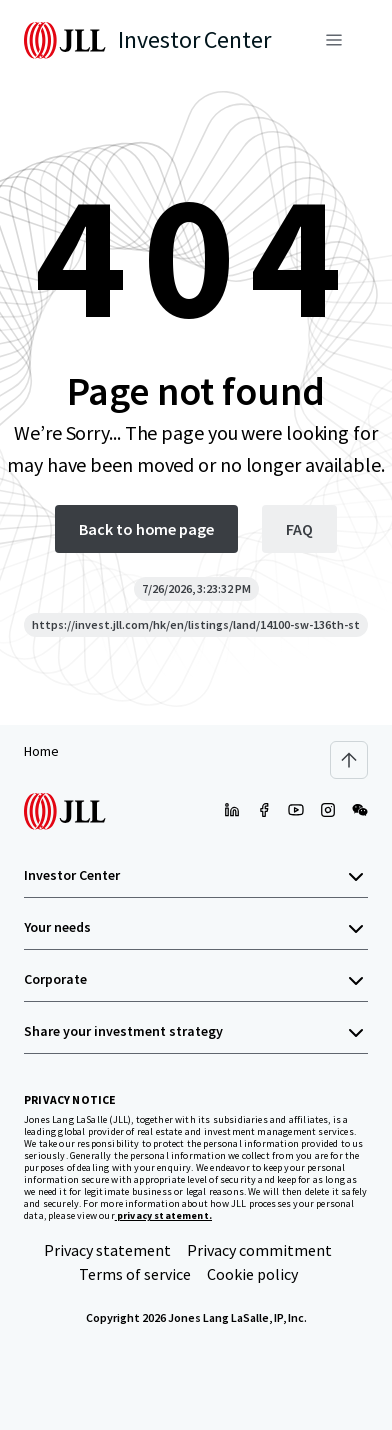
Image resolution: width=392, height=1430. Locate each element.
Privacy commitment (259, 1250)
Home (41, 751)
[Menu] (334, 40)
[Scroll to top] (349, 760)
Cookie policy (252, 1274)
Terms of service (135, 1274)
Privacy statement (107, 1250)
